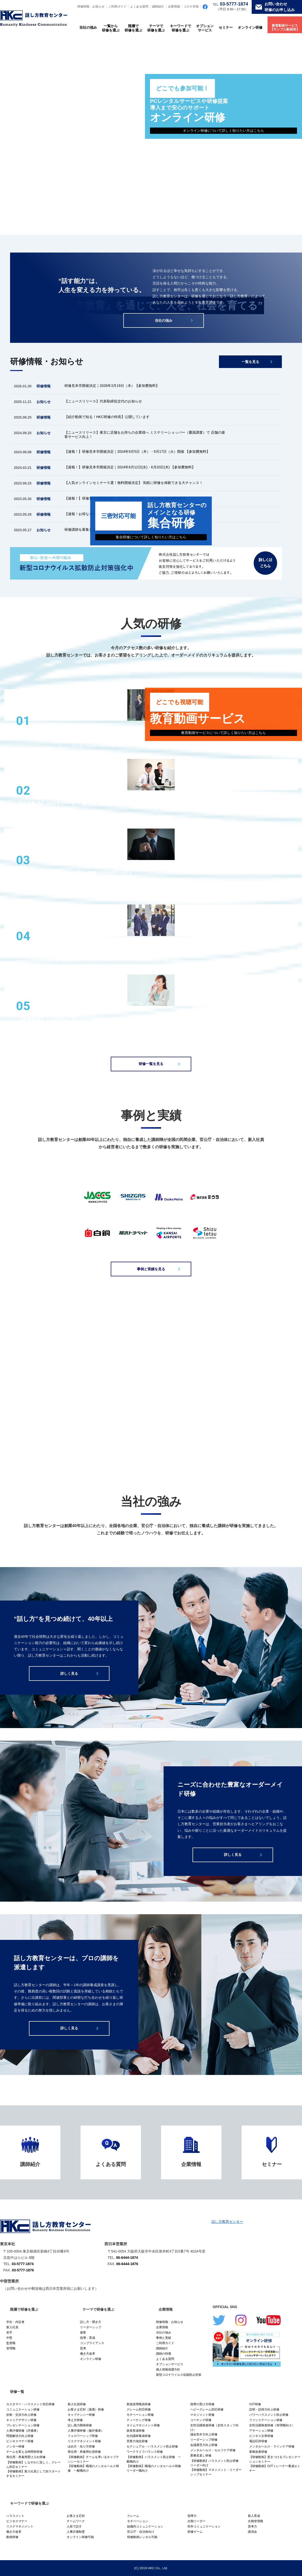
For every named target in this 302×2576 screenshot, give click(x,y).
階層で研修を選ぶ (133, 28)
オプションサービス (205, 28)
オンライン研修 (250, 27)
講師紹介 (158, 6)
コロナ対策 (191, 6)
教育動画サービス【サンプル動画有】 (284, 27)
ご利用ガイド (117, 6)
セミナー (226, 27)
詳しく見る (69, 1673)
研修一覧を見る (151, 1064)
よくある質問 (139, 6)
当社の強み (88, 27)
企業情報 (174, 6)
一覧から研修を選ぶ (111, 28)
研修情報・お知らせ (90, 6)
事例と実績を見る (151, 1269)
